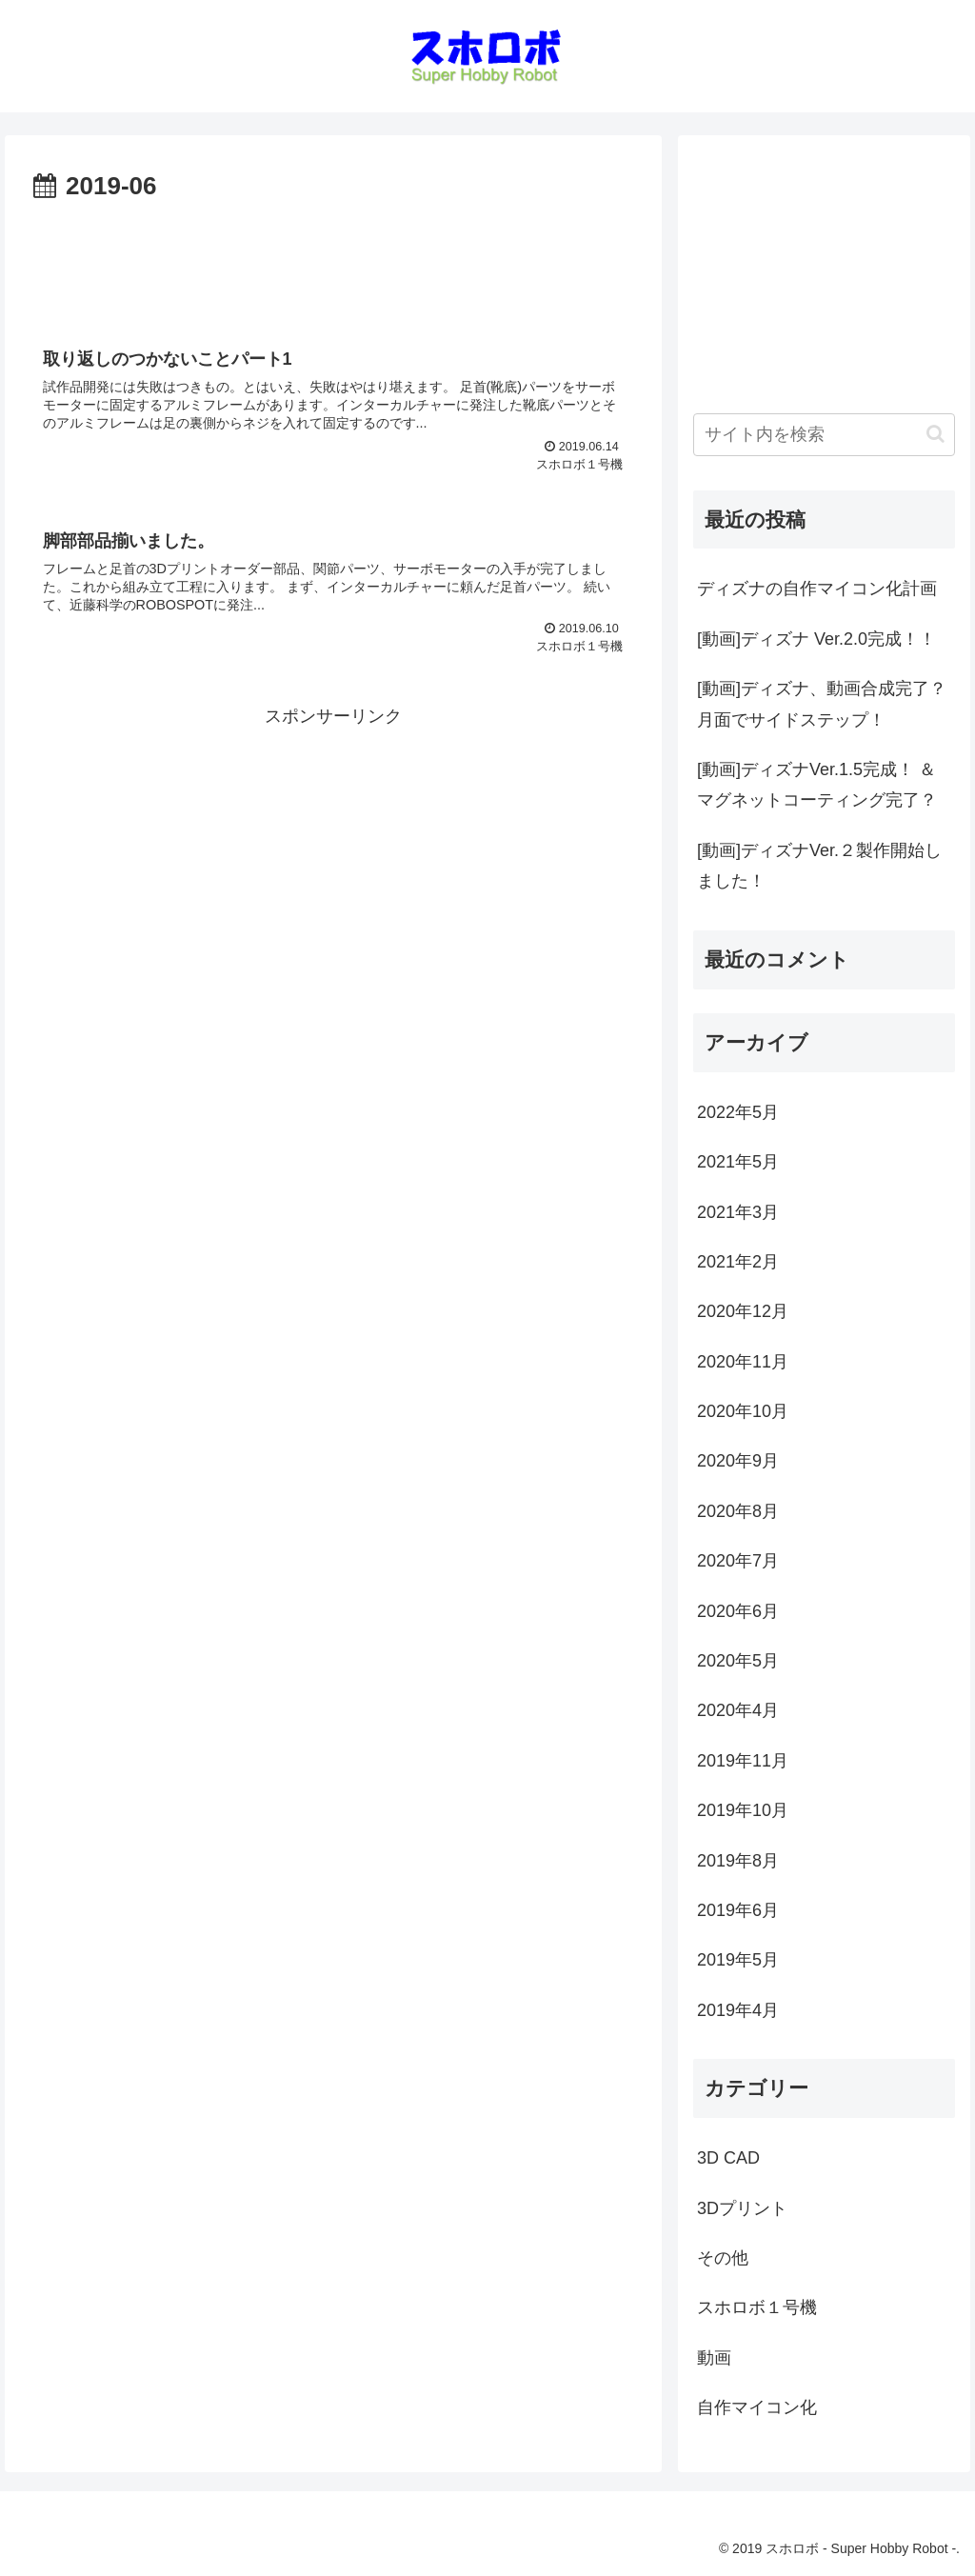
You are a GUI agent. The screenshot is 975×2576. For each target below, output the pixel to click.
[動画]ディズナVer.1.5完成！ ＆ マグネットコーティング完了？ (817, 784)
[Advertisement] (333, 265)
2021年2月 (738, 1261)
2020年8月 (738, 1511)
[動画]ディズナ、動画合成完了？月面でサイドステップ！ (821, 704)
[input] (823, 434)
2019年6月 (738, 1910)
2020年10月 (742, 1411)
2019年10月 (742, 1810)
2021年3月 (738, 1212)
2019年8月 (738, 1860)
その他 (722, 2257)
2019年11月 (742, 1760)
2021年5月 (738, 1161)
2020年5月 (738, 1660)
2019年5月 (738, 1959)
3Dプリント (742, 2208)
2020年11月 (742, 1361)
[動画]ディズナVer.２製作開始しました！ (819, 865)
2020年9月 (738, 1460)
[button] (935, 434)
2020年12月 (742, 1311)
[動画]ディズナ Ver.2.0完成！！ (816, 639)
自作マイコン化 (757, 2407)
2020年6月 (738, 1611)
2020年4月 (738, 1710)
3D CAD (728, 2157)
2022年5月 (738, 1112)
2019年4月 (738, 2010)
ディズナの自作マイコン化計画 (817, 588)
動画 (714, 2357)
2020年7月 (738, 1560)
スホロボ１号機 (757, 2307)
